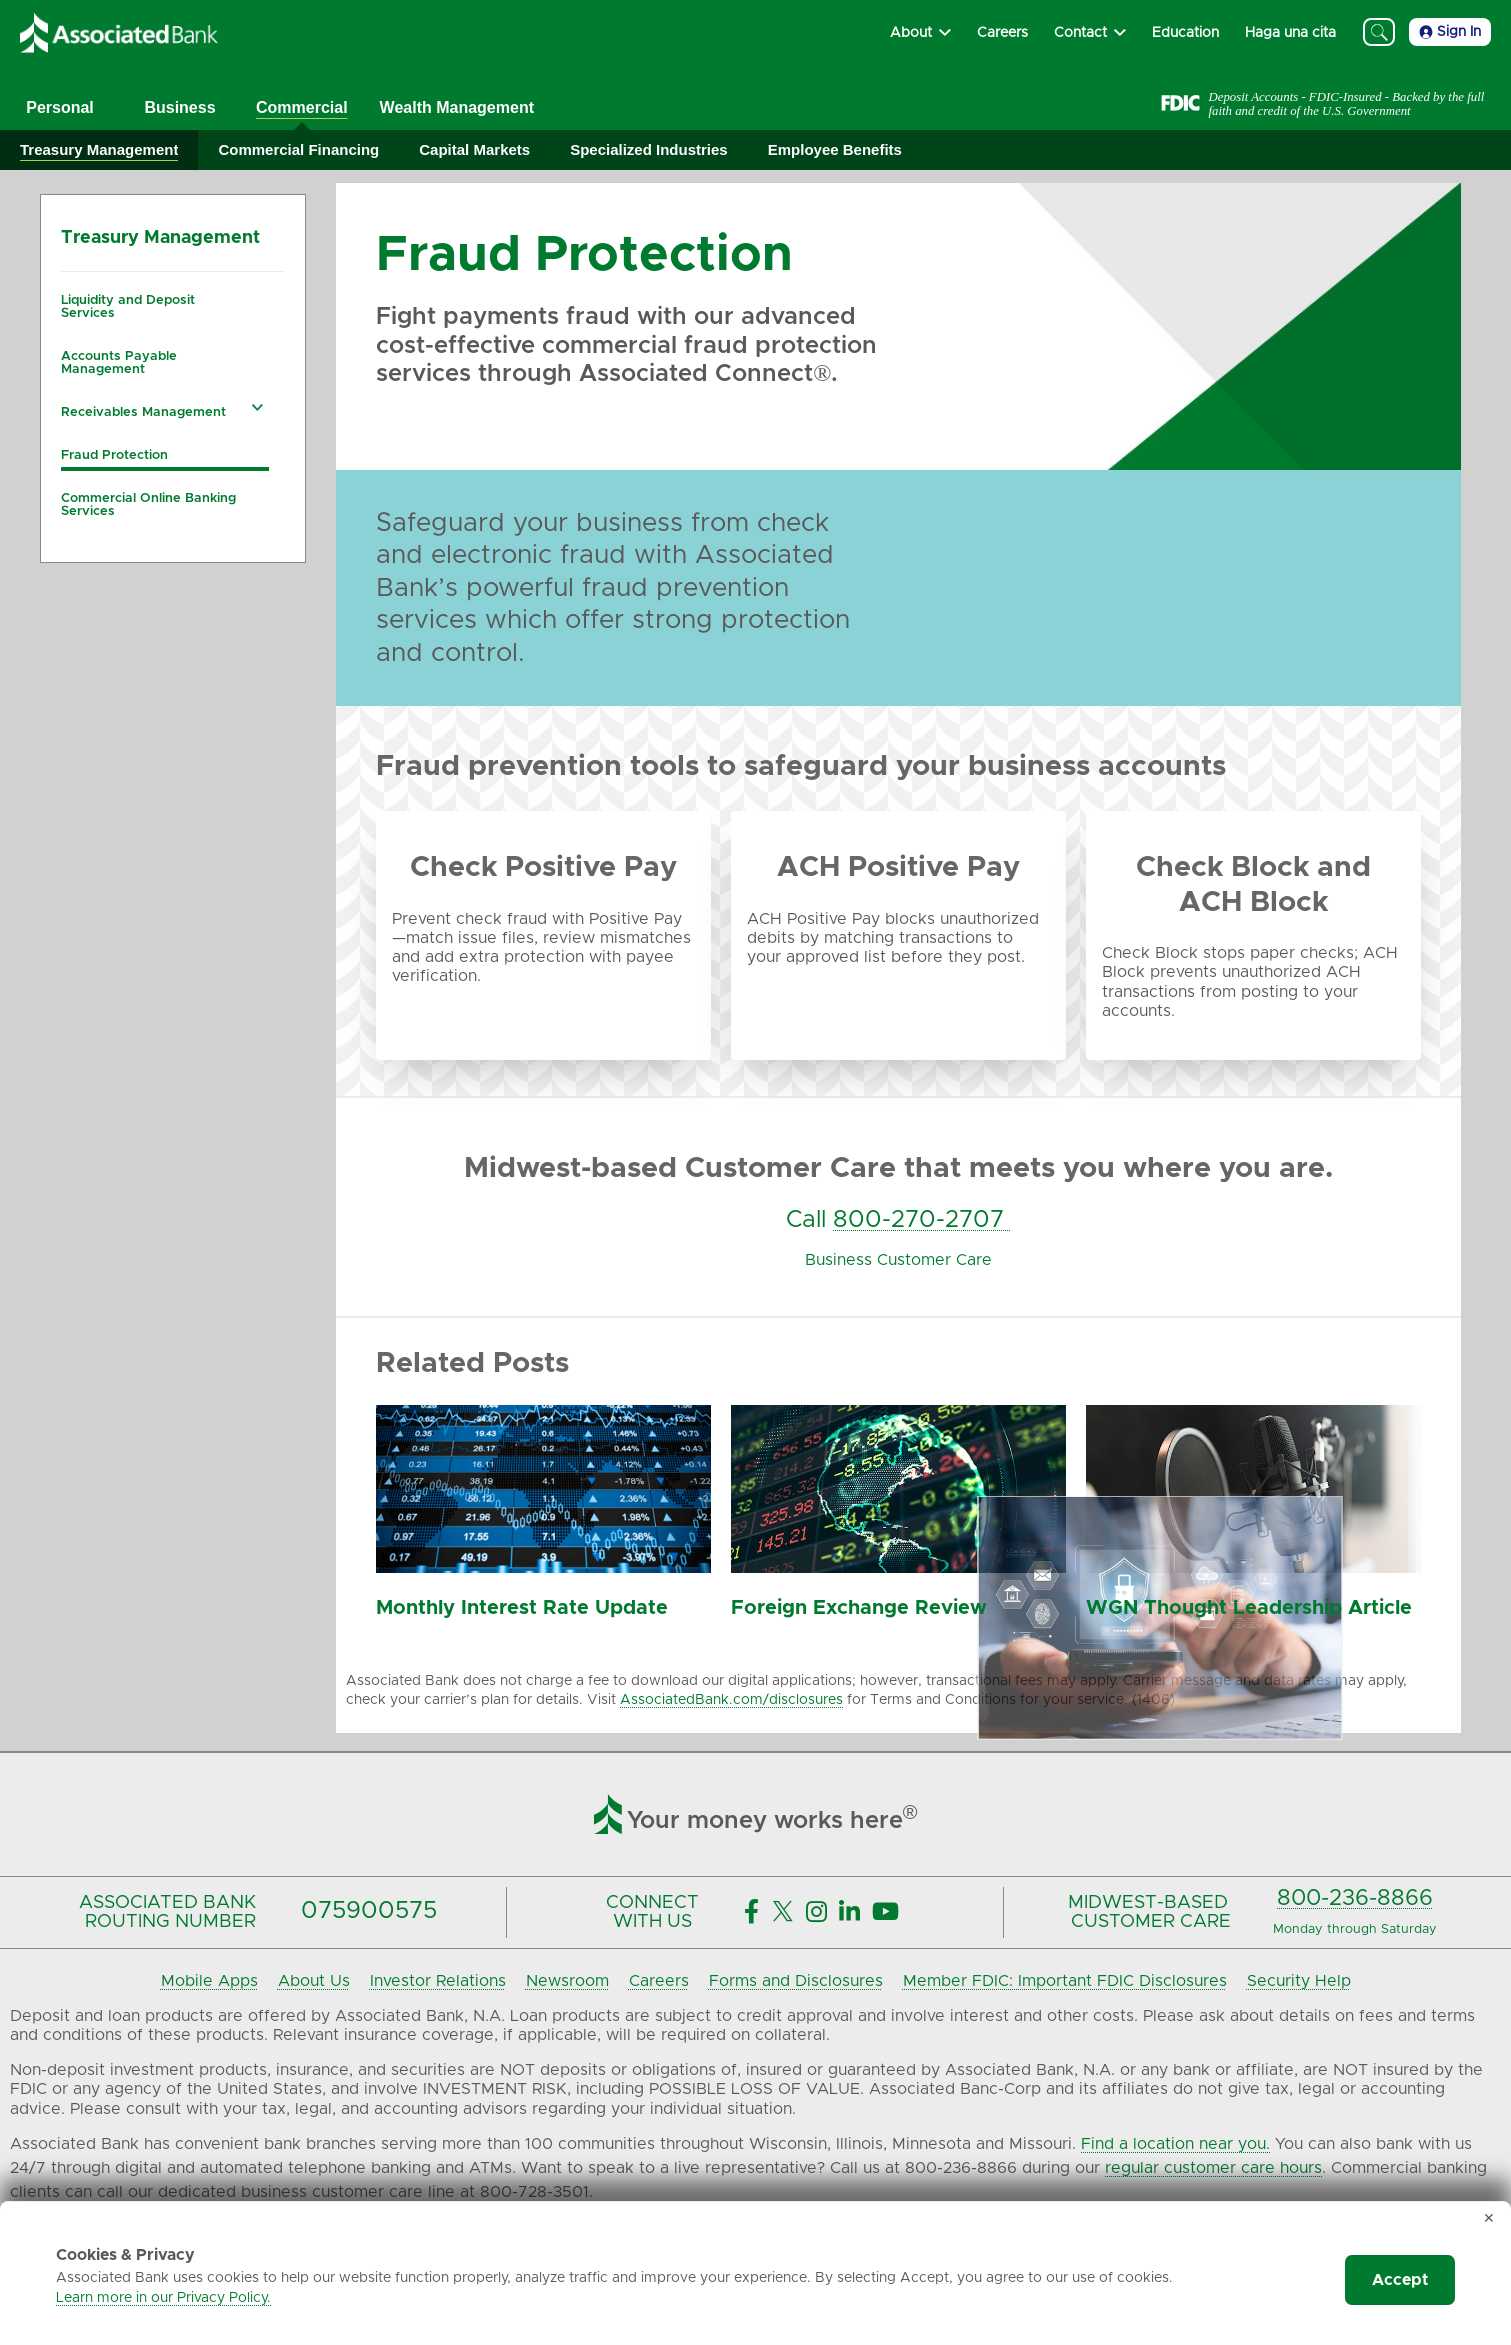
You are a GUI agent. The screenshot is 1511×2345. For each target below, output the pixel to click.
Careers (659, 1981)
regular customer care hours (1213, 2168)
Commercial (302, 107)
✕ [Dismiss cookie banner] (1489, 2219)
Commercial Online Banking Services (148, 505)
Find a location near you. (1175, 2144)
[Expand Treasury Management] (99, 150)
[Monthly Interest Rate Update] (543, 1568)
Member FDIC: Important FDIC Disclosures (1065, 1981)
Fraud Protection (114, 455)
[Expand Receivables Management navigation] (258, 407)
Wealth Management (457, 107)
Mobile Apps (209, 1981)
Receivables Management (143, 412)
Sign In (1450, 32)
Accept (1400, 2280)
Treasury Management (160, 238)
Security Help (1299, 1981)
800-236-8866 (1355, 1898)
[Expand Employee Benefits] (835, 150)
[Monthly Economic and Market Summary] (1253, 1568)
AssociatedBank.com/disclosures (731, 1700)
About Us (314, 1981)
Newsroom (567, 1981)
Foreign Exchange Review (859, 1608)
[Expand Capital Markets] (474, 150)
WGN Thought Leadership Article (1249, 1608)
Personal (60, 107)
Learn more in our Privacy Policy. (163, 2298)
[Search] (1379, 32)
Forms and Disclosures (796, 1981)
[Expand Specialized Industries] (649, 150)
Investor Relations (438, 1981)
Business (179, 107)
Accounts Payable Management (119, 363)
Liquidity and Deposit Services (128, 307)
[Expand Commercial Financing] (298, 150)
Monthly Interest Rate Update (522, 1608)
